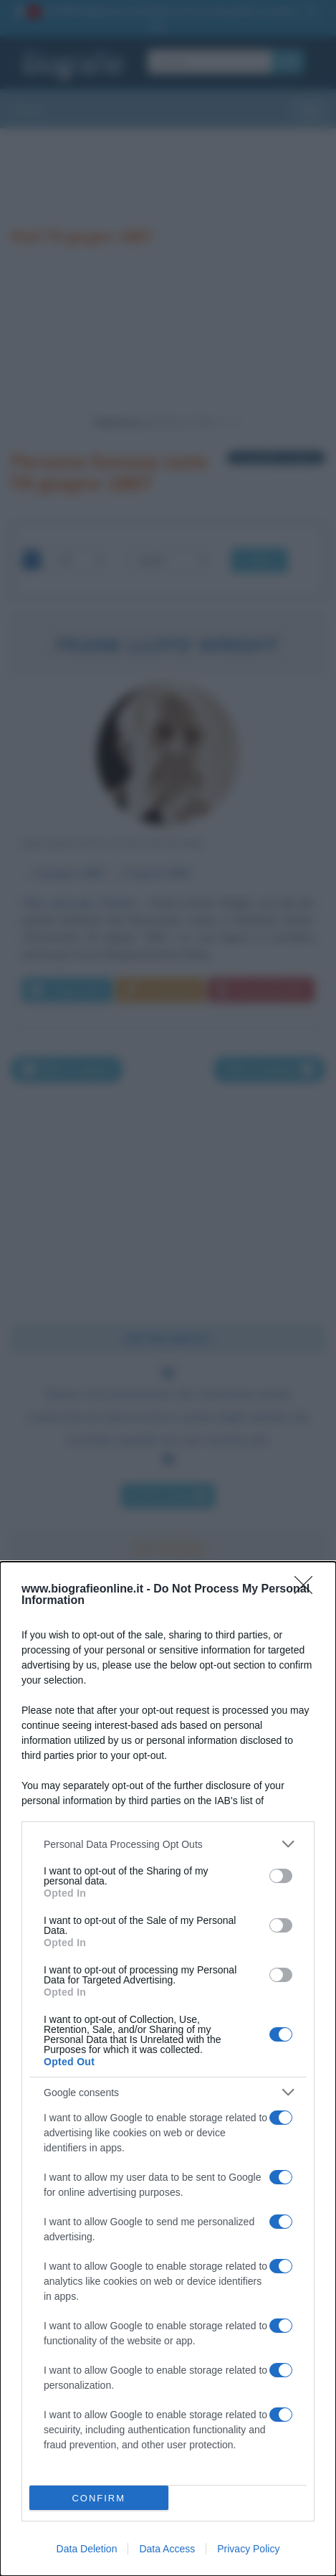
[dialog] (168, 2069)
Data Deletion (87, 2548)
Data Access (167, 2548)
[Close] (308, 1589)
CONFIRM (98, 2498)
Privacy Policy (248, 2548)
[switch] (280, 1876)
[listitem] (168, 1843)
